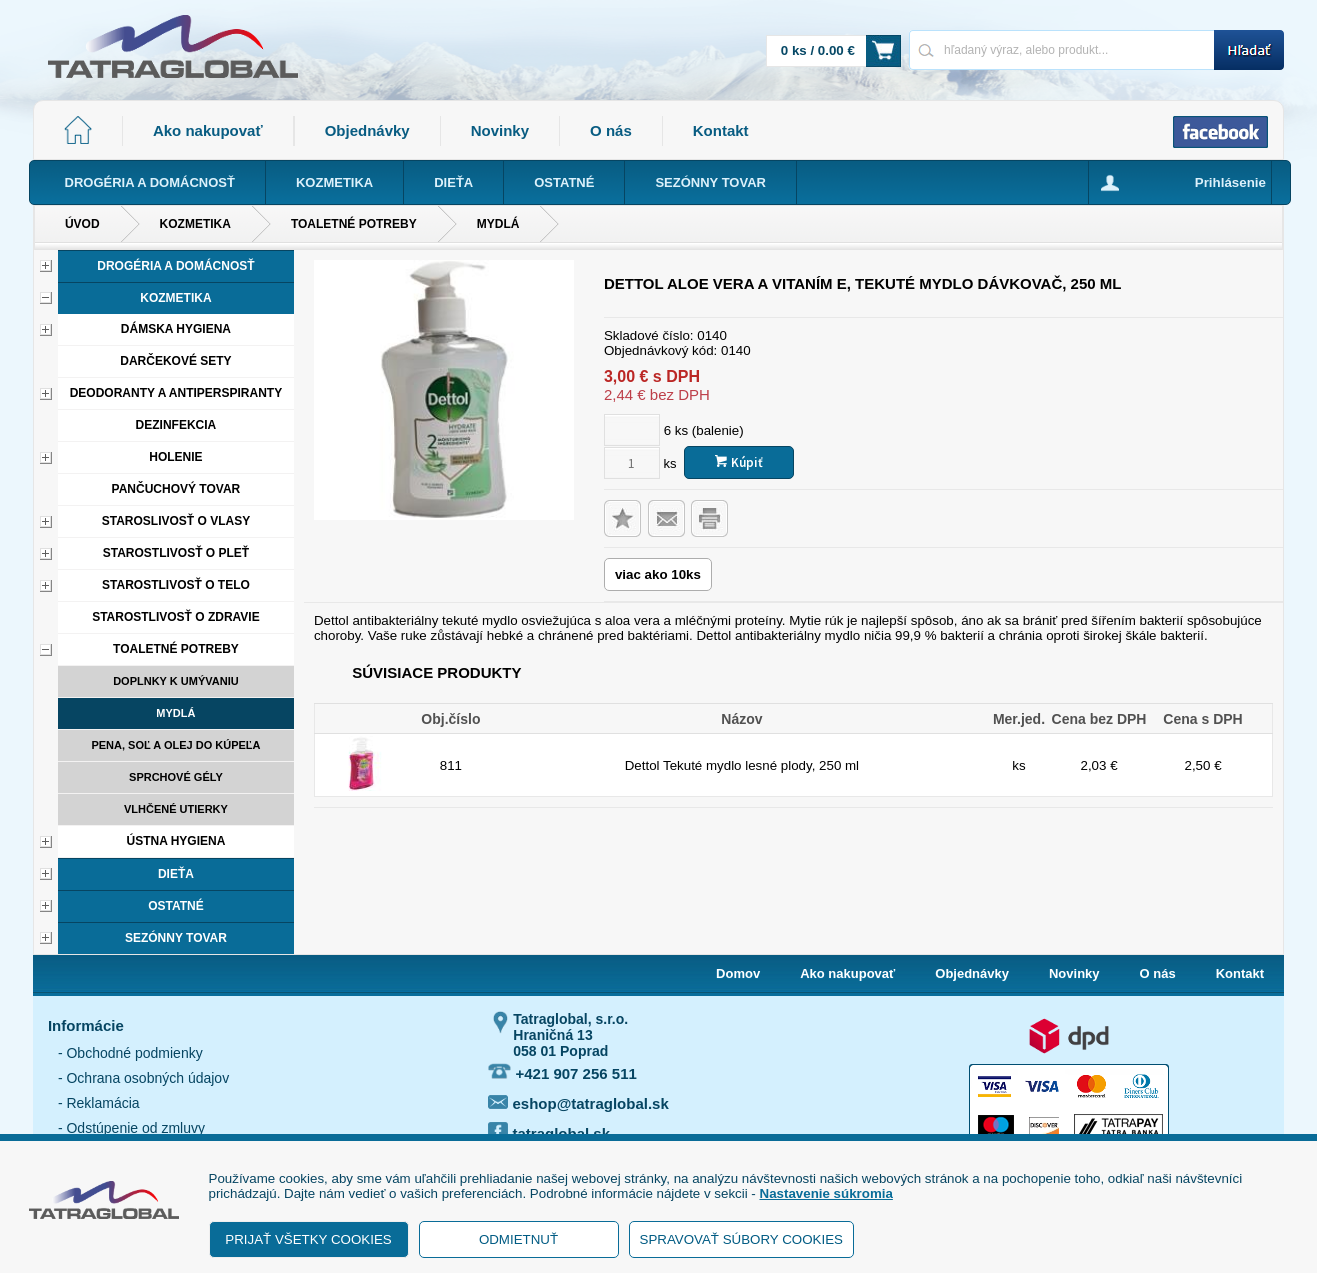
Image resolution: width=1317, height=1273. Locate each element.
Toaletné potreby (354, 224)
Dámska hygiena (176, 329)
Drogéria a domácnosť (175, 266)
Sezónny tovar (176, 938)
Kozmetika (195, 224)
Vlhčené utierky (176, 809)
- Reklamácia (99, 1103)
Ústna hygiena (175, 841)
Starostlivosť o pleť (176, 553)
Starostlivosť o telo (176, 585)
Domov (738, 973)
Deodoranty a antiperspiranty (176, 393)
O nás (611, 130)
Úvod (82, 224)
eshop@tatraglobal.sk (578, 1103)
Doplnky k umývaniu (176, 681)
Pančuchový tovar (176, 489)
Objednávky (367, 130)
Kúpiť (739, 462)
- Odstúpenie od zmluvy (131, 1128)
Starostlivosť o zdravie (176, 617)
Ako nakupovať (208, 130)
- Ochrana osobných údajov (143, 1078)
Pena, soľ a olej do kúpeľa (175, 745)
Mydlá (498, 224)
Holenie (175, 457)
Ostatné (176, 906)
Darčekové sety (175, 361)
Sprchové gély (176, 777)
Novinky (500, 130)
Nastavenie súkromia (826, 1193)
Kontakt (721, 130)
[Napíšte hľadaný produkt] (1061, 49)
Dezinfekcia (176, 425)
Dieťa (176, 874)
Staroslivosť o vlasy (176, 521)
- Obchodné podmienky (130, 1053)
